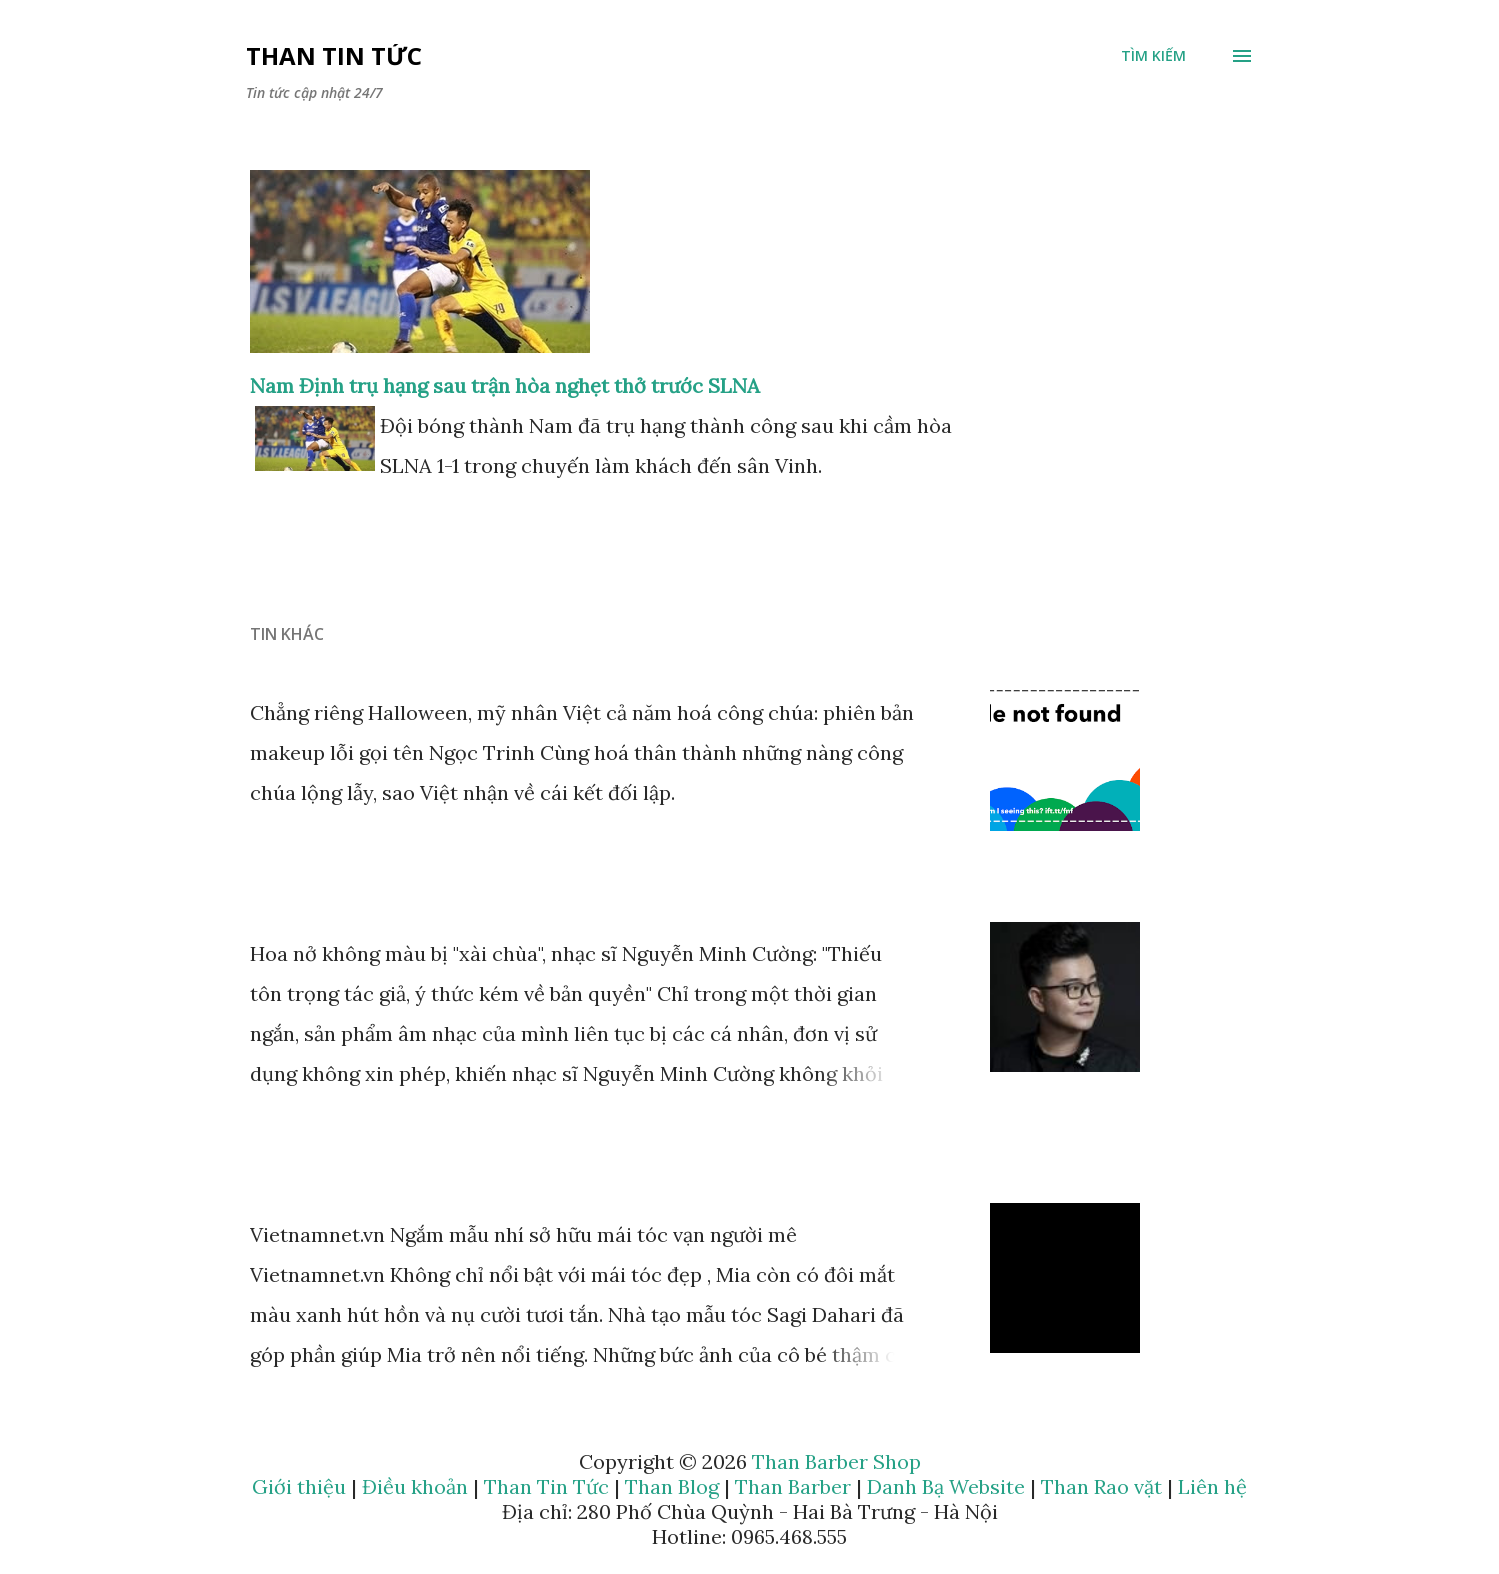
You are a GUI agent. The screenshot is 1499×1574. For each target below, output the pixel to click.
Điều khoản (415, 1486)
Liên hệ (1212, 1486)
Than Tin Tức (334, 55)
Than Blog (672, 1486)
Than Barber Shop (836, 1461)
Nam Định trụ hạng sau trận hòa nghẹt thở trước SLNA (505, 385)
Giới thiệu (299, 1486)
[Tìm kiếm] (1153, 56)
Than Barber (793, 1486)
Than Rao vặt (1101, 1486)
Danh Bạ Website (946, 1486)
